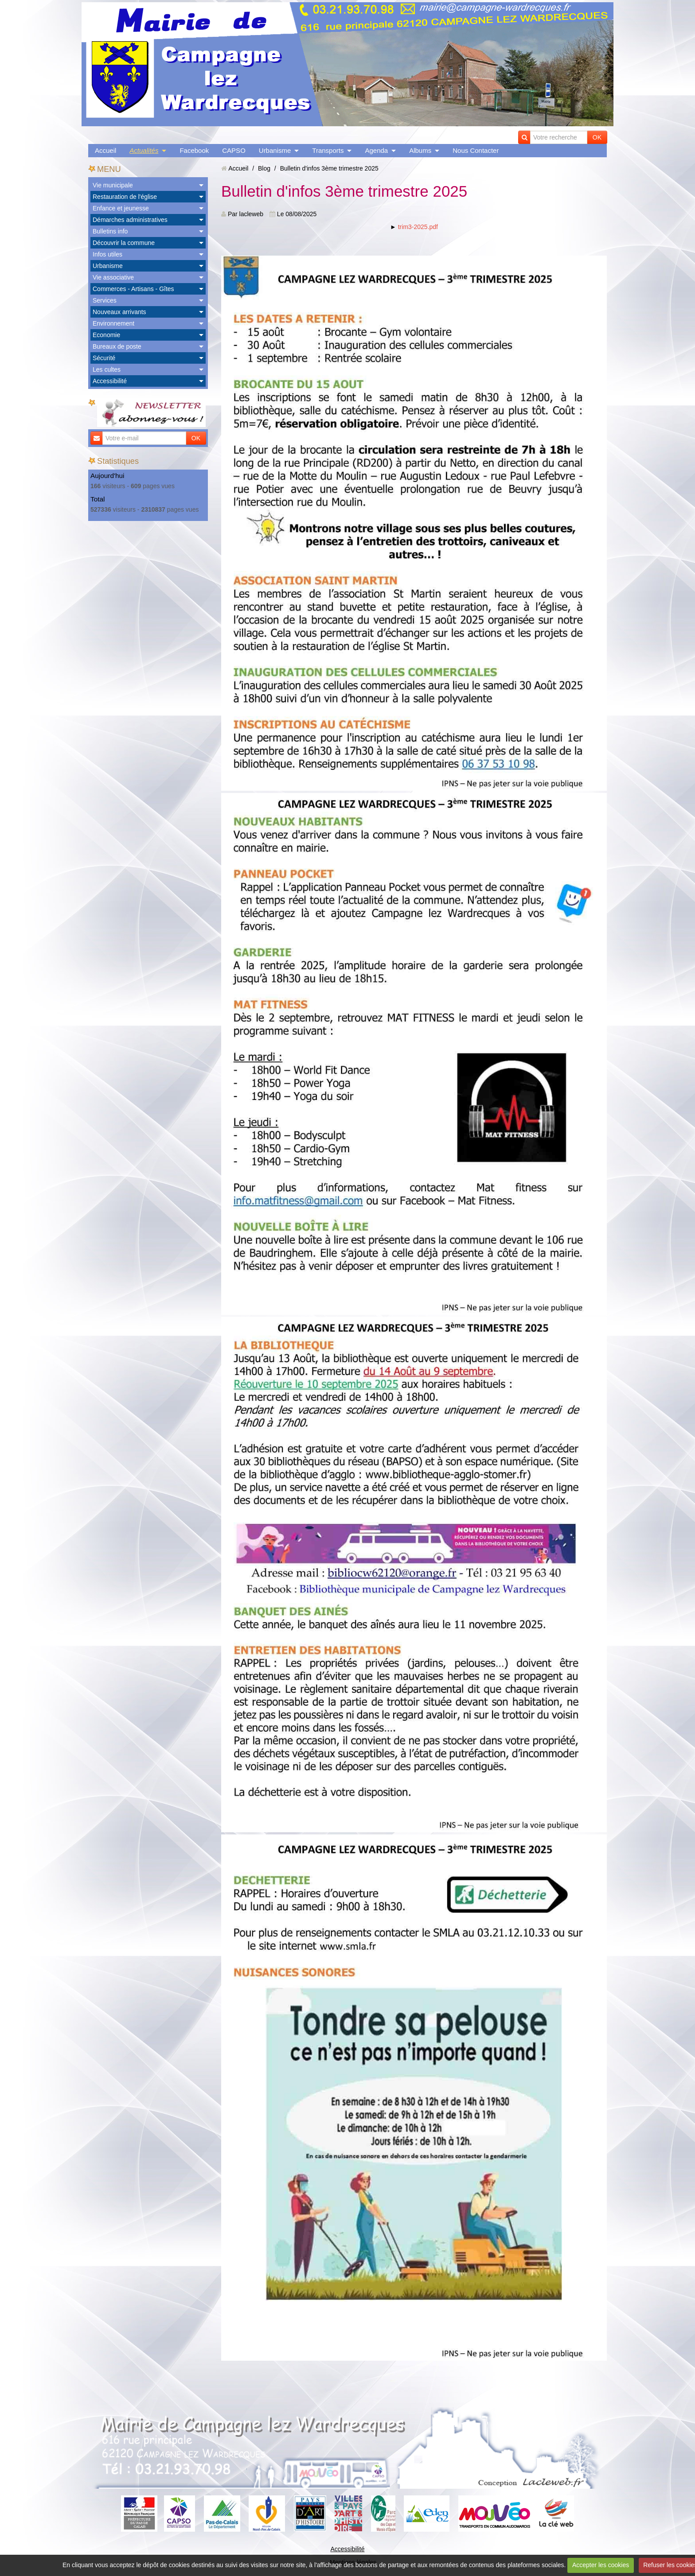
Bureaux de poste (117, 346)
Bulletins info (110, 231)
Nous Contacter (476, 150)
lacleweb (251, 214)
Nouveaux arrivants (119, 311)
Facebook (194, 150)
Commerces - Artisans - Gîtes (133, 288)
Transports (328, 150)
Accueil (105, 150)
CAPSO (234, 150)
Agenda (376, 150)
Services (105, 300)
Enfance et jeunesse (121, 208)
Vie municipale (113, 185)
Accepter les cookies (600, 2564)
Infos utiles (107, 254)
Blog (264, 168)
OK (597, 137)
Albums (420, 150)
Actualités (143, 150)
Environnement (113, 323)
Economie (106, 334)
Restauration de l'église (125, 196)
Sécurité (104, 357)
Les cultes (107, 369)
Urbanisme (275, 150)
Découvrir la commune (124, 242)
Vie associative (113, 277)
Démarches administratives (130, 219)
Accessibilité (110, 381)
